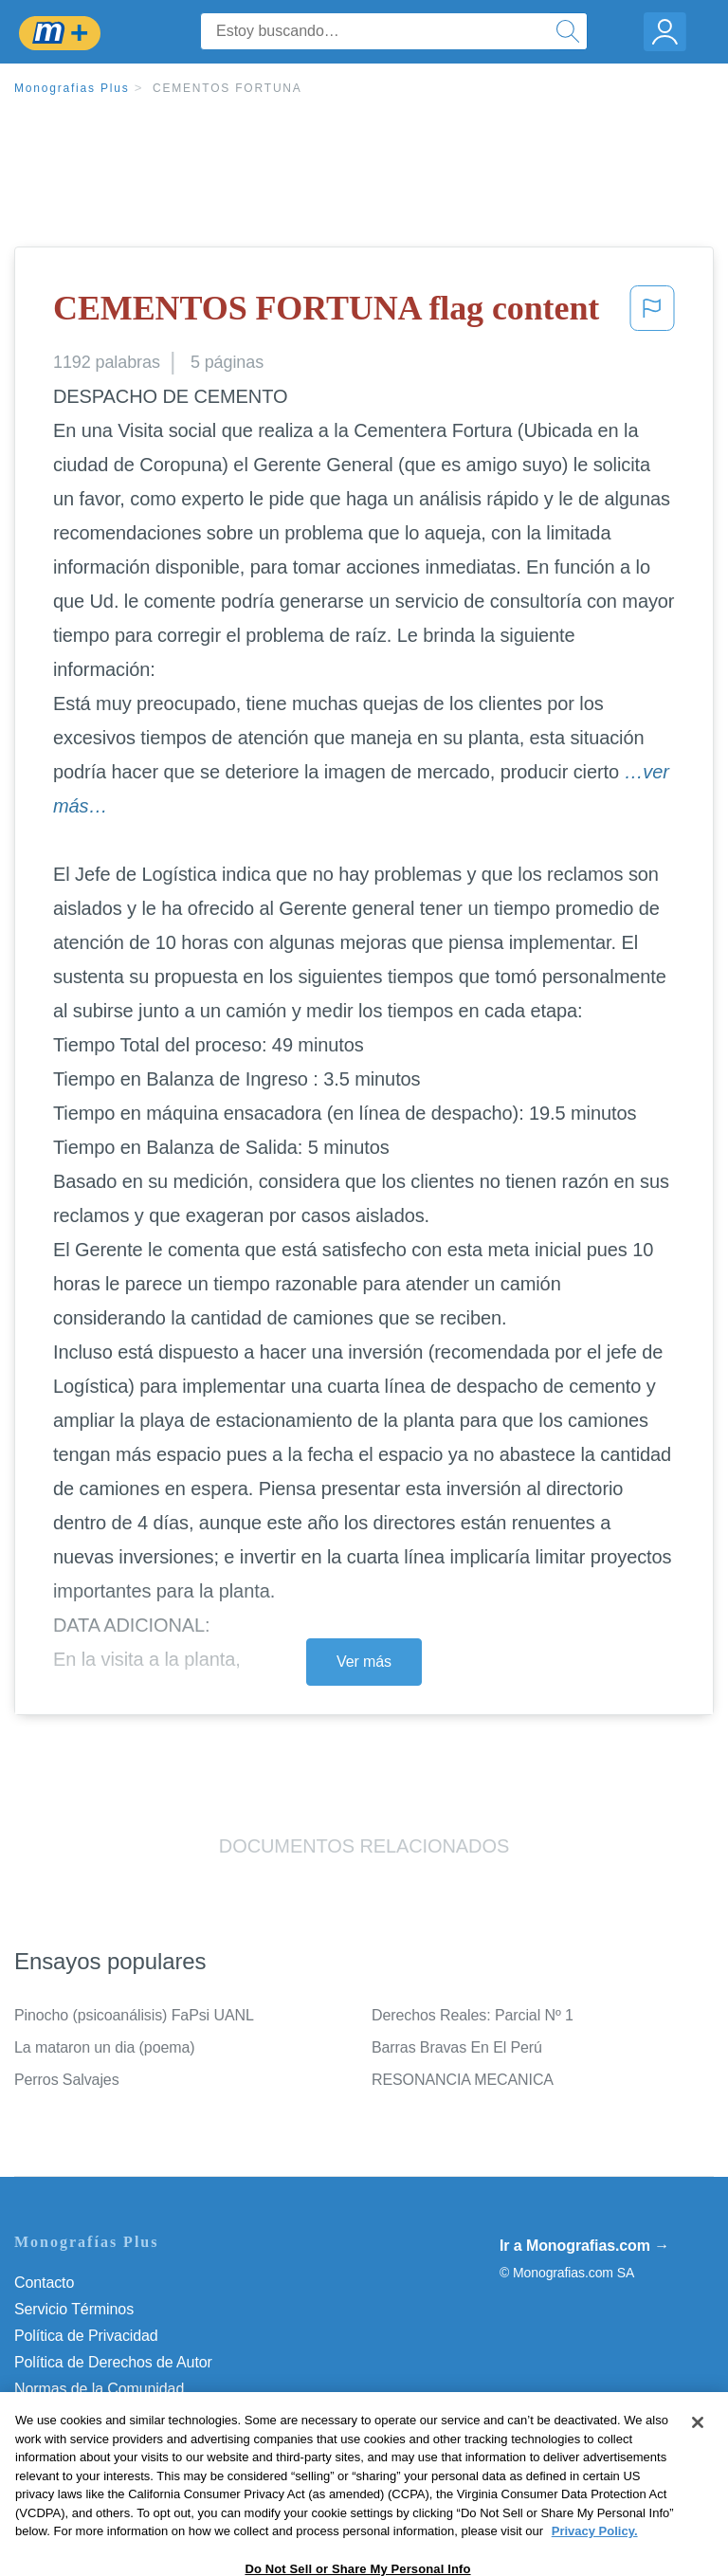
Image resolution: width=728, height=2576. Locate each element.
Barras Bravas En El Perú (457, 2047)
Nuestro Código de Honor (99, 2415)
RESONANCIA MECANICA (463, 2080)
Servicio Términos (74, 2309)
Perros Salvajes (66, 2080)
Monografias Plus (72, 88)
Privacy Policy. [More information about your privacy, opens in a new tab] (595, 2562)
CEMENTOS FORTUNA (227, 88)
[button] (652, 313)
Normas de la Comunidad (99, 2389)
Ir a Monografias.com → (584, 2246)
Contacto (44, 2283)
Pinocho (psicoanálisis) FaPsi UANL (134, 2015)
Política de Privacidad (86, 2336)
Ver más (364, 1661)
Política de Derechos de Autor (113, 2362)
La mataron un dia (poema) (104, 2047)
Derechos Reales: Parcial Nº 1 (472, 2015)
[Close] (698, 2454)
